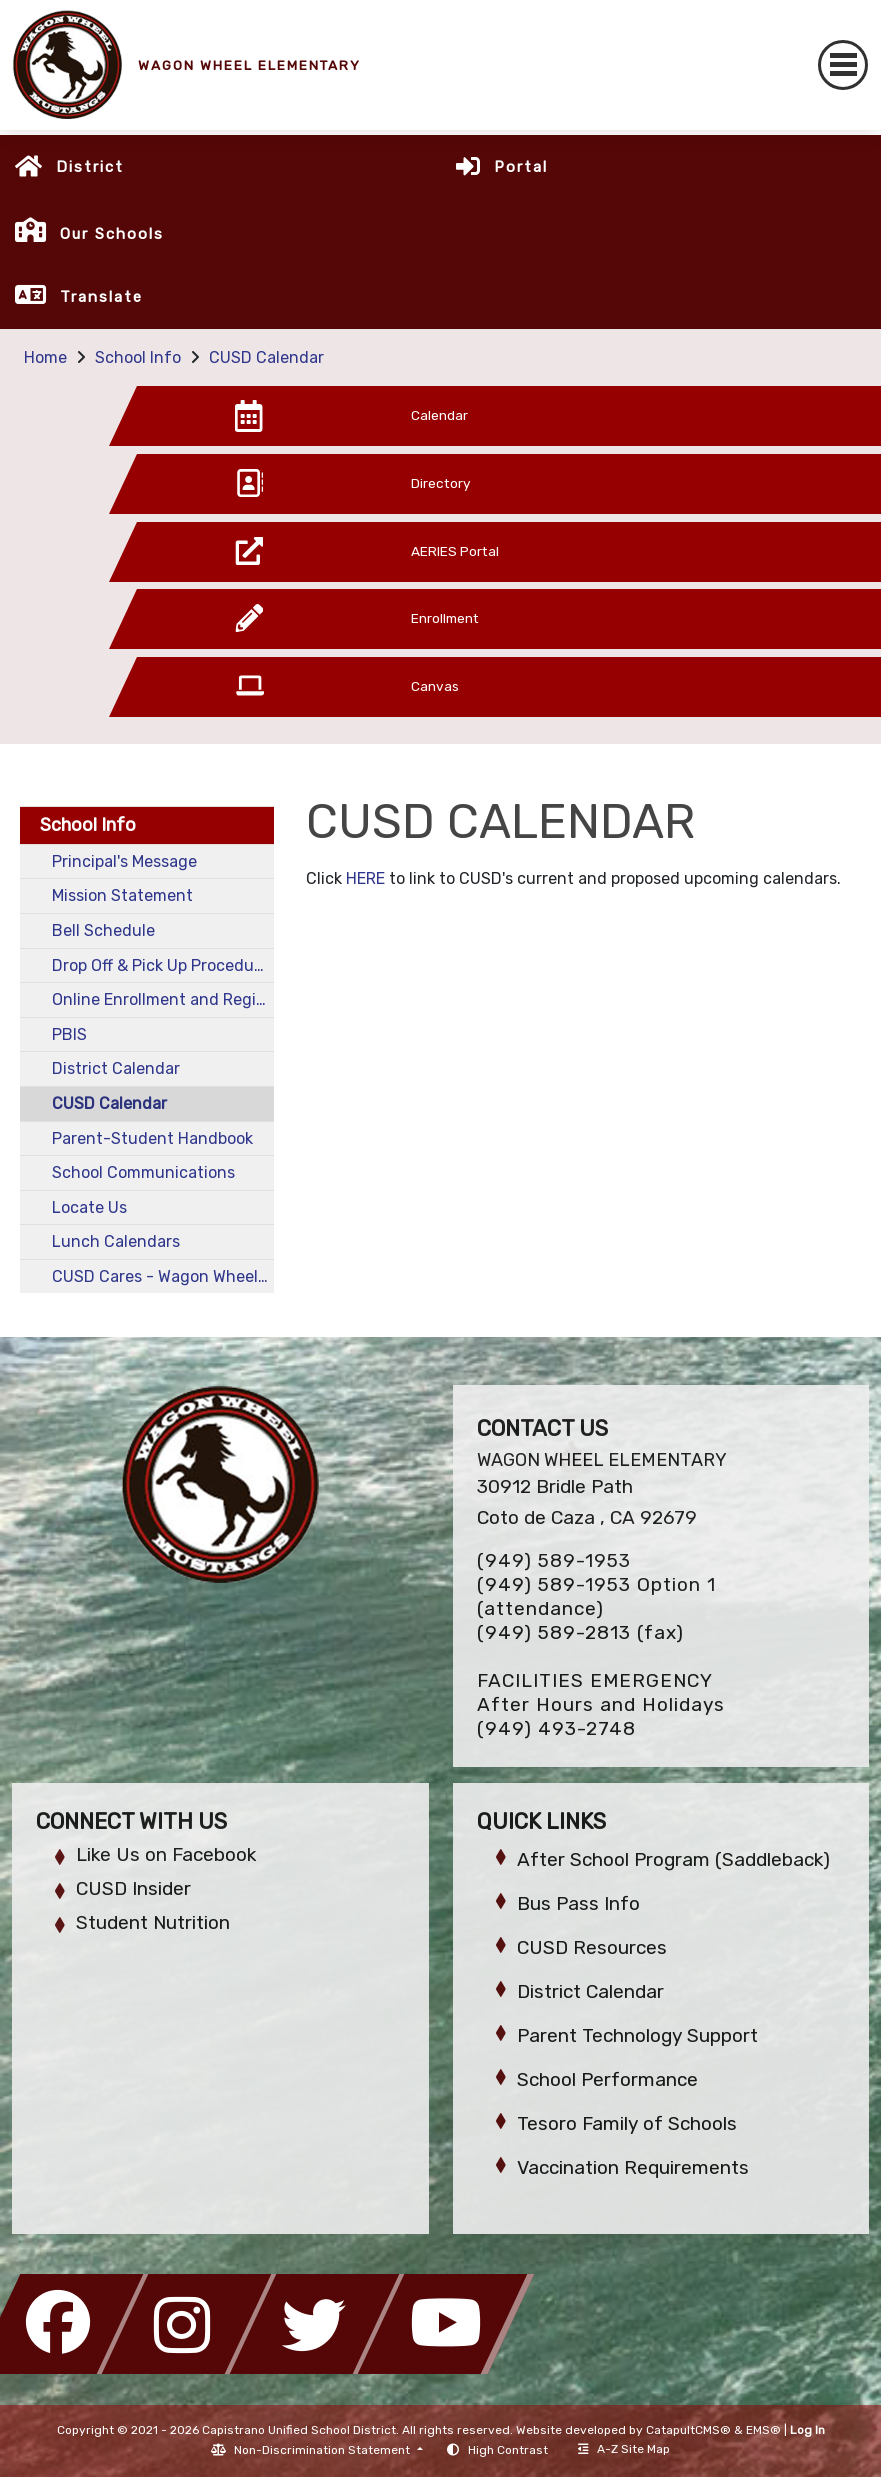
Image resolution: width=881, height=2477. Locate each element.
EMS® (763, 2430)
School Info (138, 357)
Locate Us (89, 1207)
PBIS (69, 1034)
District (90, 167)
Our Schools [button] (112, 234)
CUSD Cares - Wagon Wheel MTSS (163, 1276)
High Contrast (508, 2450)
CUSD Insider (133, 1888)
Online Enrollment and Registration (163, 999)
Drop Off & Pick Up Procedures (163, 965)
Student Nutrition (153, 1922)
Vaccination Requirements (633, 2167)
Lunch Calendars (116, 1241)
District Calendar (116, 1068)
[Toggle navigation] (843, 65)
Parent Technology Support (637, 2035)
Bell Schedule (103, 930)
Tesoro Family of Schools (627, 2123)
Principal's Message (124, 861)
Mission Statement (122, 895)
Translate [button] (101, 297)
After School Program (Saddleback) (673, 1859)
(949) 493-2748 (556, 1728)
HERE (367, 878)
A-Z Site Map (624, 2449)
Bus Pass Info (578, 1903)
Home (45, 357)
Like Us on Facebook (166, 1854)
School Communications (143, 1172)
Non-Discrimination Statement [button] (323, 2450)
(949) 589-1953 (554, 1560)
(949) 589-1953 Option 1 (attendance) (596, 1596)
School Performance (607, 2079)
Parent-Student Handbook (152, 1138)
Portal (521, 167)
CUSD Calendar (266, 357)
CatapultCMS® (688, 2430)
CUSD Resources (592, 1947)
